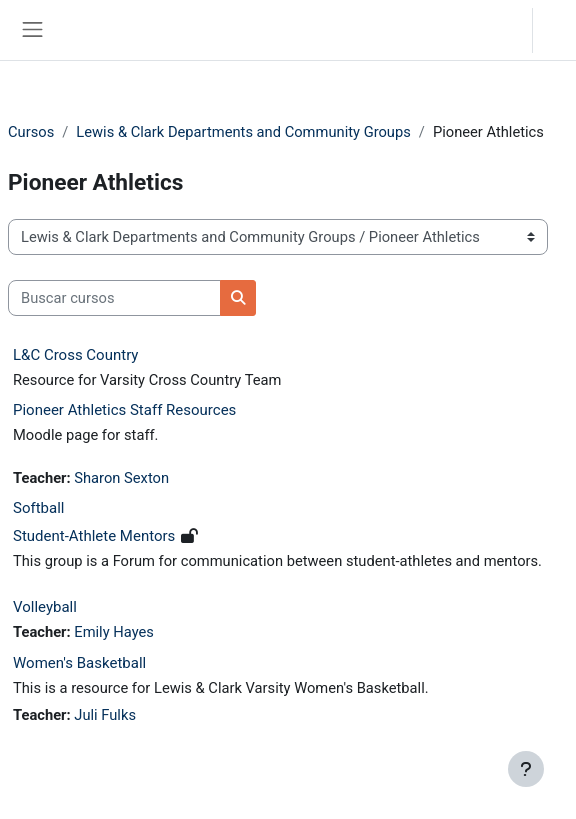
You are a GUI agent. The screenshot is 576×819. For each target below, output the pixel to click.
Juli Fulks (105, 715)
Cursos (31, 132)
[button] (496, 30)
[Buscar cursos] (114, 298)
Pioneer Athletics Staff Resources (124, 410)
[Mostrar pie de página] (526, 769)
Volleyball (45, 607)
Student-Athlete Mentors (94, 536)
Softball (38, 508)
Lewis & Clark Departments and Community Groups (243, 132)
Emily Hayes (114, 632)
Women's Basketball (79, 663)
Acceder (559, 29)
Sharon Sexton (121, 478)
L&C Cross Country (75, 355)
